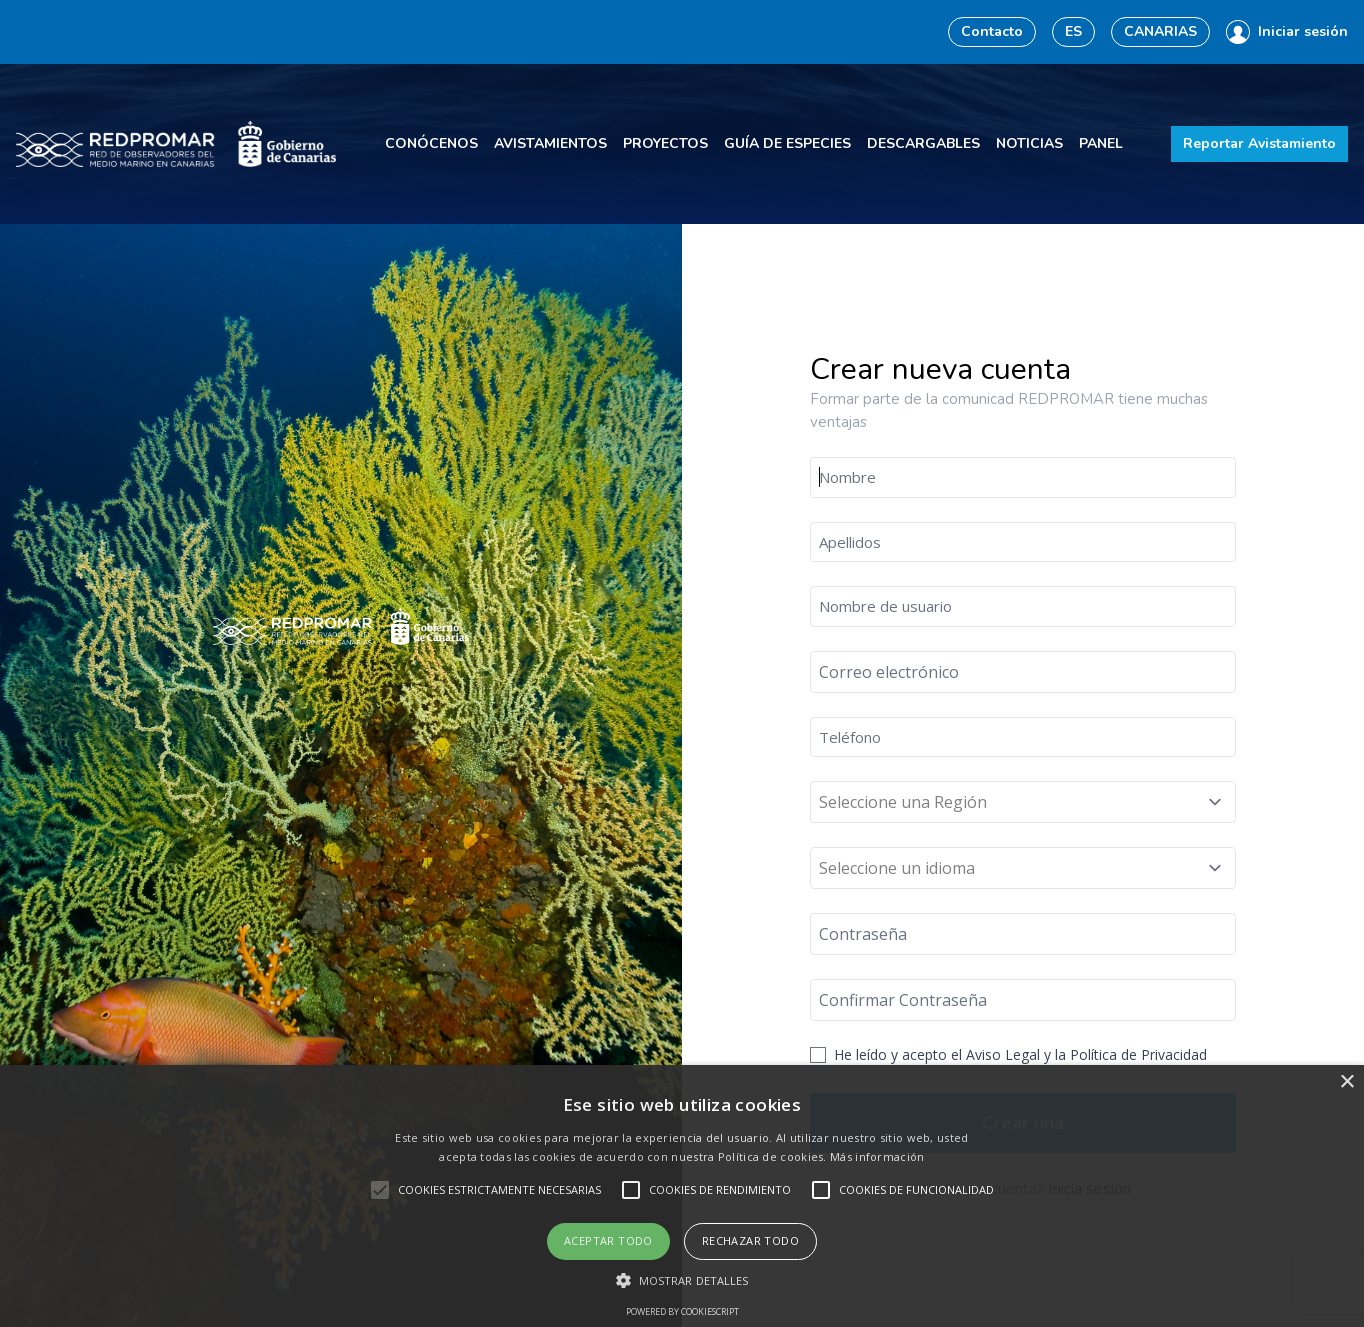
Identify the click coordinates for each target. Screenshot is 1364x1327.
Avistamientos (550, 143)
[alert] (682, 1196)
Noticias (1029, 143)
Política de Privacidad (1138, 1054)
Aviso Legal (1003, 1054)
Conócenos (431, 143)
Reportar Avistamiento (1259, 143)
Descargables (923, 143)
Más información (877, 1156)
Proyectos (665, 143)
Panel (1101, 143)
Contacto (992, 31)
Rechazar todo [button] (750, 1240)
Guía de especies (787, 143)
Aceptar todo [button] (608, 1240)
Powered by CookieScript (682, 1311)
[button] (682, 1280)
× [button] (1346, 1082)
